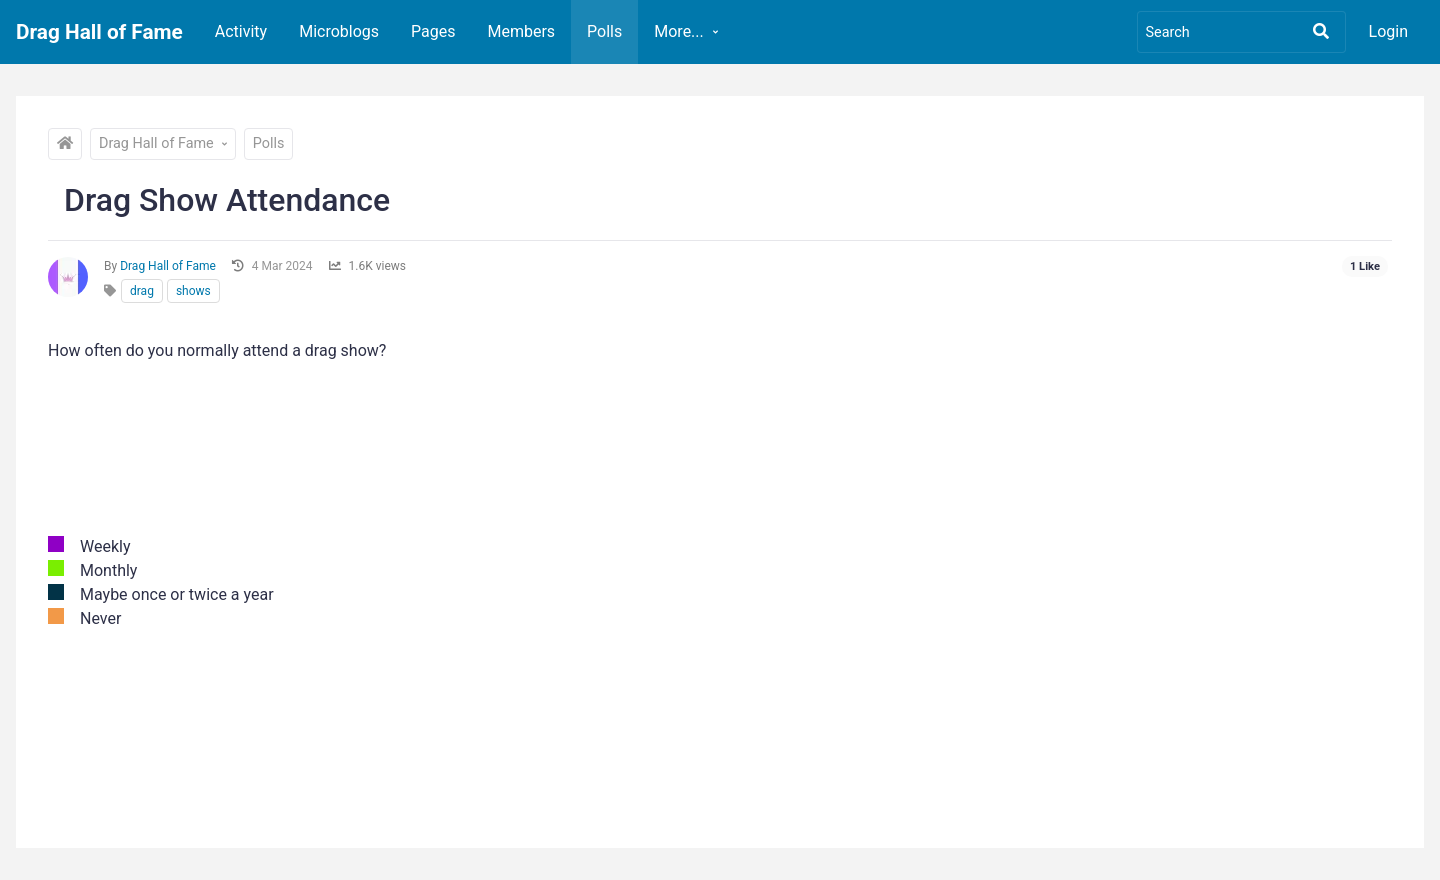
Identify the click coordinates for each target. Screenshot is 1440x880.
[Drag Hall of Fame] (65, 144)
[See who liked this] (1365, 268)
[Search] (1241, 32)
